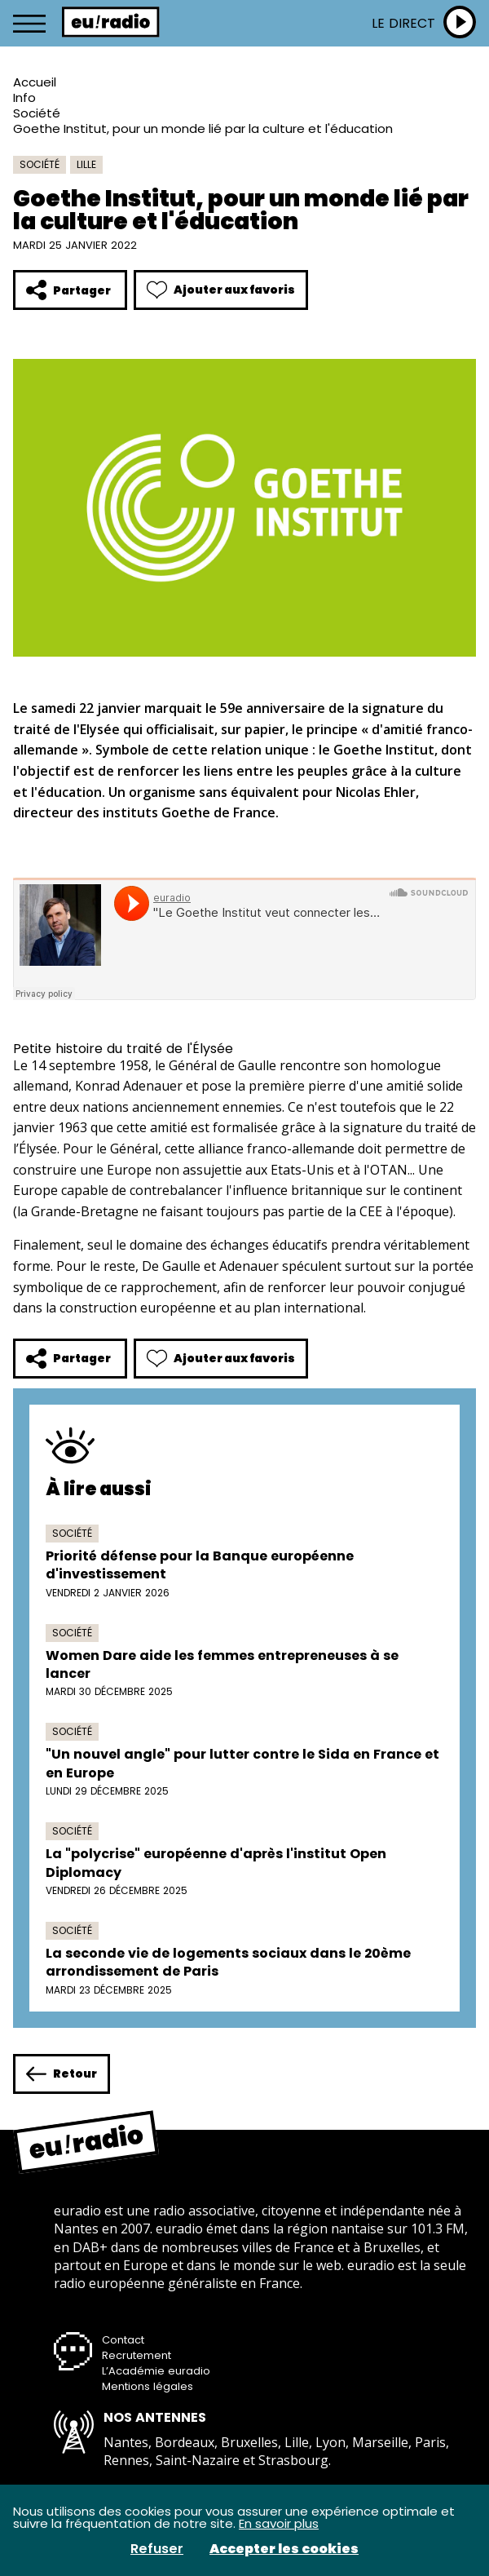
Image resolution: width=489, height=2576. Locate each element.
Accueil (34, 82)
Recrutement (136, 2355)
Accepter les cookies (284, 2549)
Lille (86, 164)
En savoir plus (279, 2523)
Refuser (156, 2549)
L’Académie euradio (156, 2371)
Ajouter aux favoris (221, 290)
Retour (61, 2074)
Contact (123, 2340)
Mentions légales (147, 2386)
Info (24, 97)
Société (36, 113)
